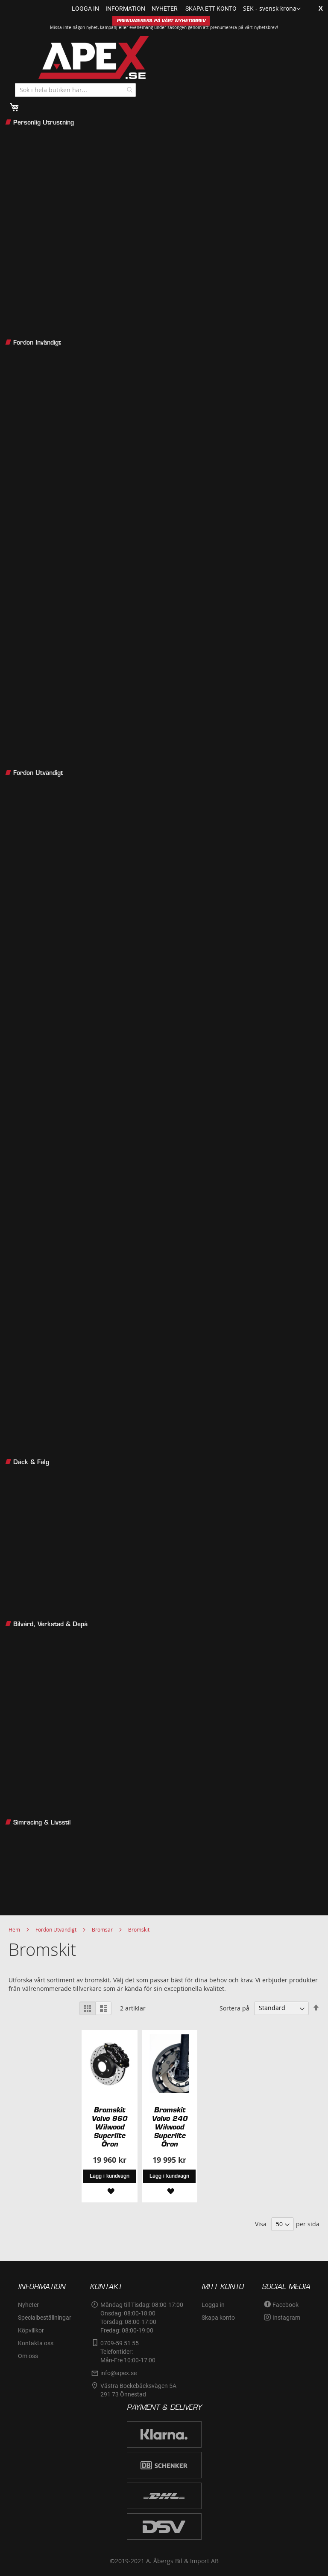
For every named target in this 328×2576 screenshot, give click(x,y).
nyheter (165, 8)
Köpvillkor (31, 2330)
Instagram (286, 2317)
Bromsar (102, 1929)
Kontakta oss (35, 2343)
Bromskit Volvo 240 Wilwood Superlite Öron (169, 2127)
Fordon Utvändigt (55, 1929)
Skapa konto (218, 2317)
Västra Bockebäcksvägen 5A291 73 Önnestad (138, 2390)
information (125, 8)
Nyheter (28, 2304)
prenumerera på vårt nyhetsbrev (243, 27)
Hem (14, 1929)
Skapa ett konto (211, 8)
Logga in (85, 8)
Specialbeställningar (44, 2317)
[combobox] (75, 90)
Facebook (285, 2304)
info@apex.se (118, 2373)
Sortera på (234, 2008)
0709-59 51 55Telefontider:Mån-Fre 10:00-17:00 (127, 2352)
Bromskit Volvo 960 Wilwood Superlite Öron (109, 2127)
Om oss (28, 2356)
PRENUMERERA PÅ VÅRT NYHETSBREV (161, 20)
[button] (272, 9)
